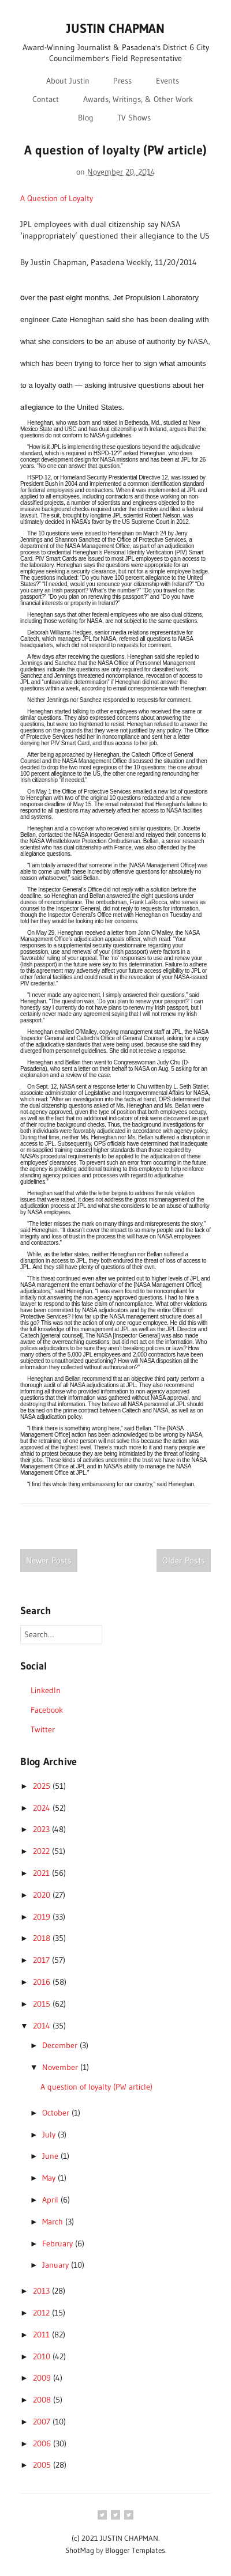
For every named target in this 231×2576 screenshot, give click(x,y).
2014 (43, 2025)
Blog (86, 117)
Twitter (43, 1729)
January (56, 2265)
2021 (42, 1873)
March (53, 2221)
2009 (43, 2378)
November (61, 2067)
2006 (43, 2443)
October (57, 2112)
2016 (43, 1982)
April (51, 2199)
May (50, 2178)
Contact (45, 99)
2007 (43, 2421)
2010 (43, 2356)
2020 (43, 1895)
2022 (42, 1851)
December (61, 2045)
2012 (42, 2312)
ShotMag (79, 2550)
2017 (42, 1960)
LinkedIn (46, 1690)
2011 (42, 2334)
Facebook (47, 1710)
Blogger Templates (135, 2550)
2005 (43, 2465)
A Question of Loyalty (56, 198)
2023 (42, 1829)
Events (167, 80)
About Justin (68, 80)
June (51, 2156)
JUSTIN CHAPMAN (115, 28)
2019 (43, 1917)
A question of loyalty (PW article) (115, 150)
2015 (43, 2004)
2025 (43, 1786)
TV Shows (134, 117)
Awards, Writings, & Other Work (138, 99)
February (58, 2243)
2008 (43, 2399)
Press (122, 80)
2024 (43, 1808)
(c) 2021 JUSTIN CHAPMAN (115, 2538)
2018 (43, 1938)
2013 (42, 2291)
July (50, 2134)
